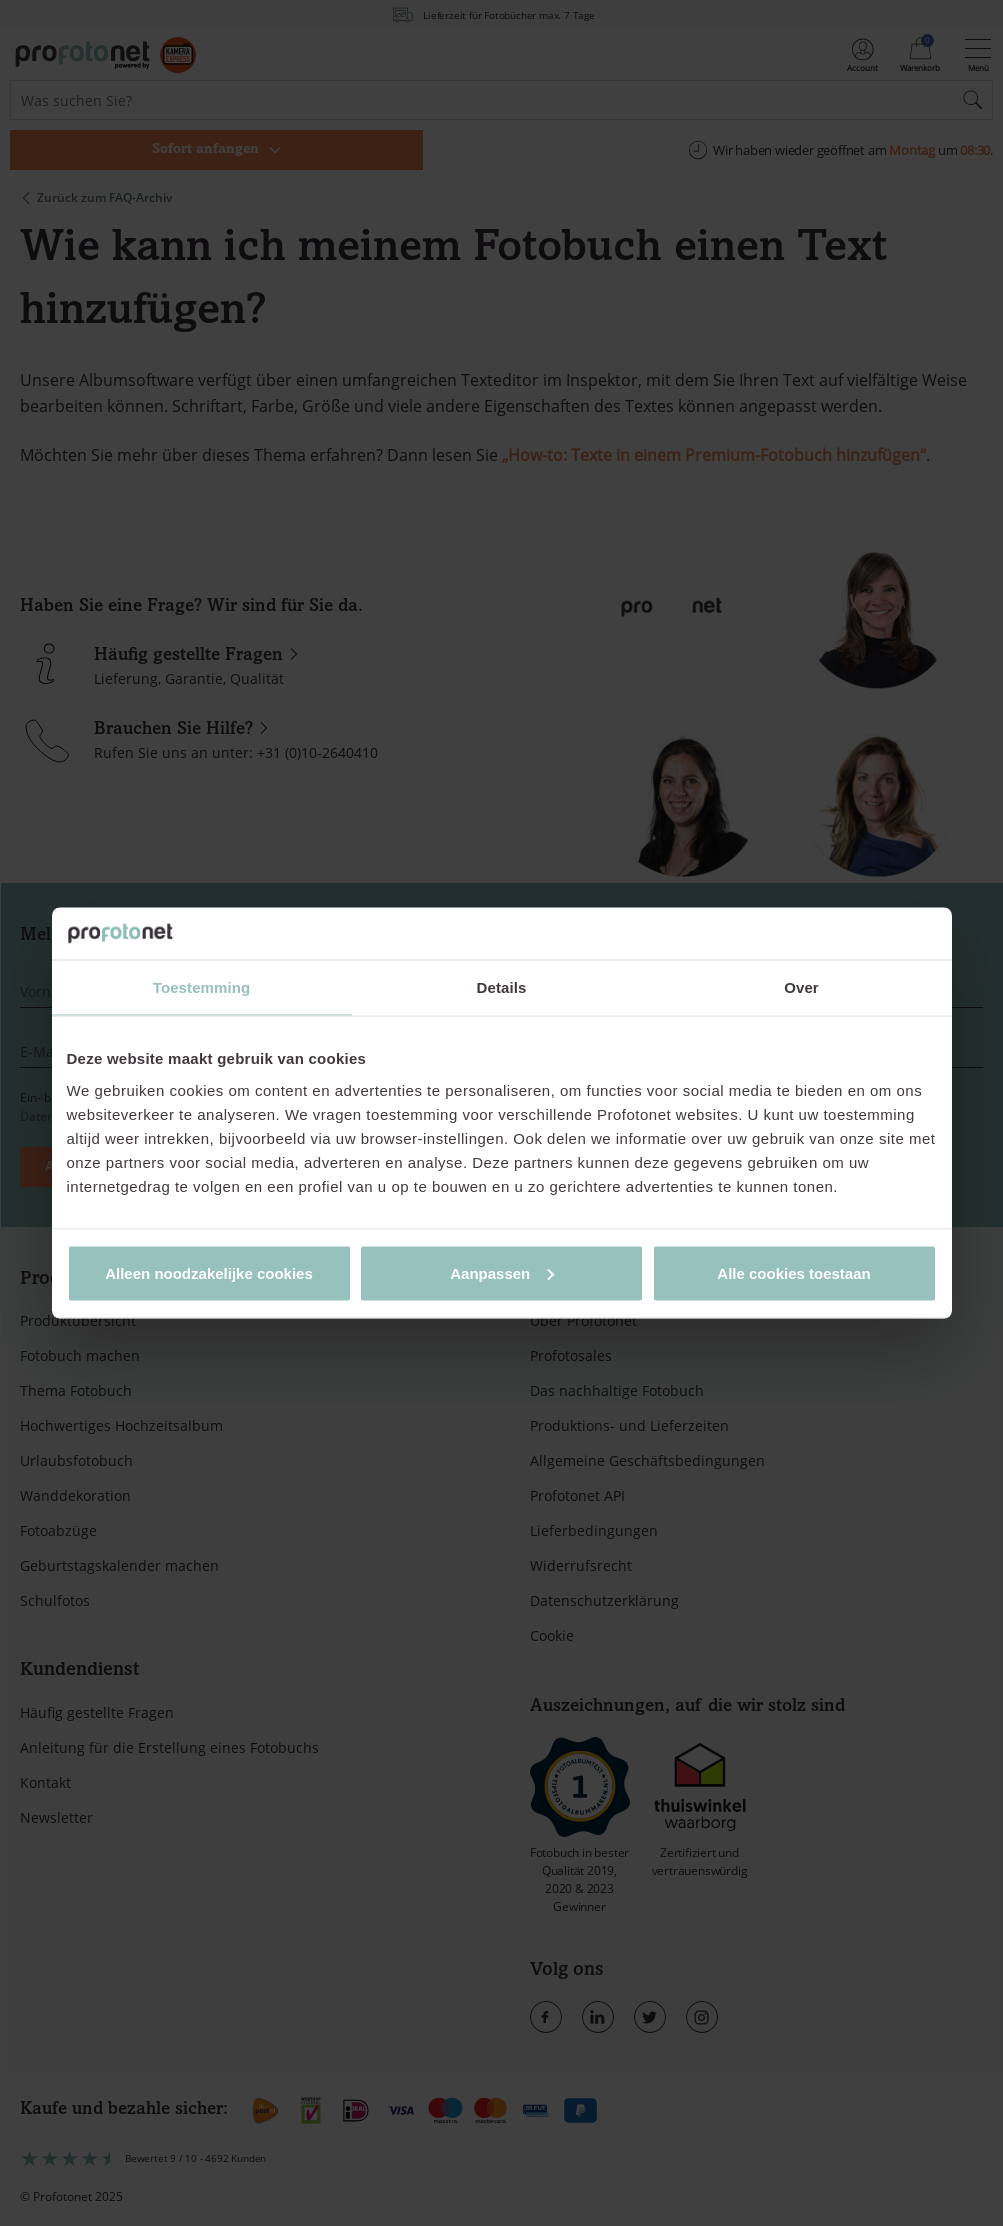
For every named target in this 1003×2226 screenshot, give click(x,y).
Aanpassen (502, 1272)
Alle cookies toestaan (793, 1272)
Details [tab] (502, 987)
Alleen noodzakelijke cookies (209, 1272)
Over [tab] (801, 987)
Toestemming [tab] (202, 987)
